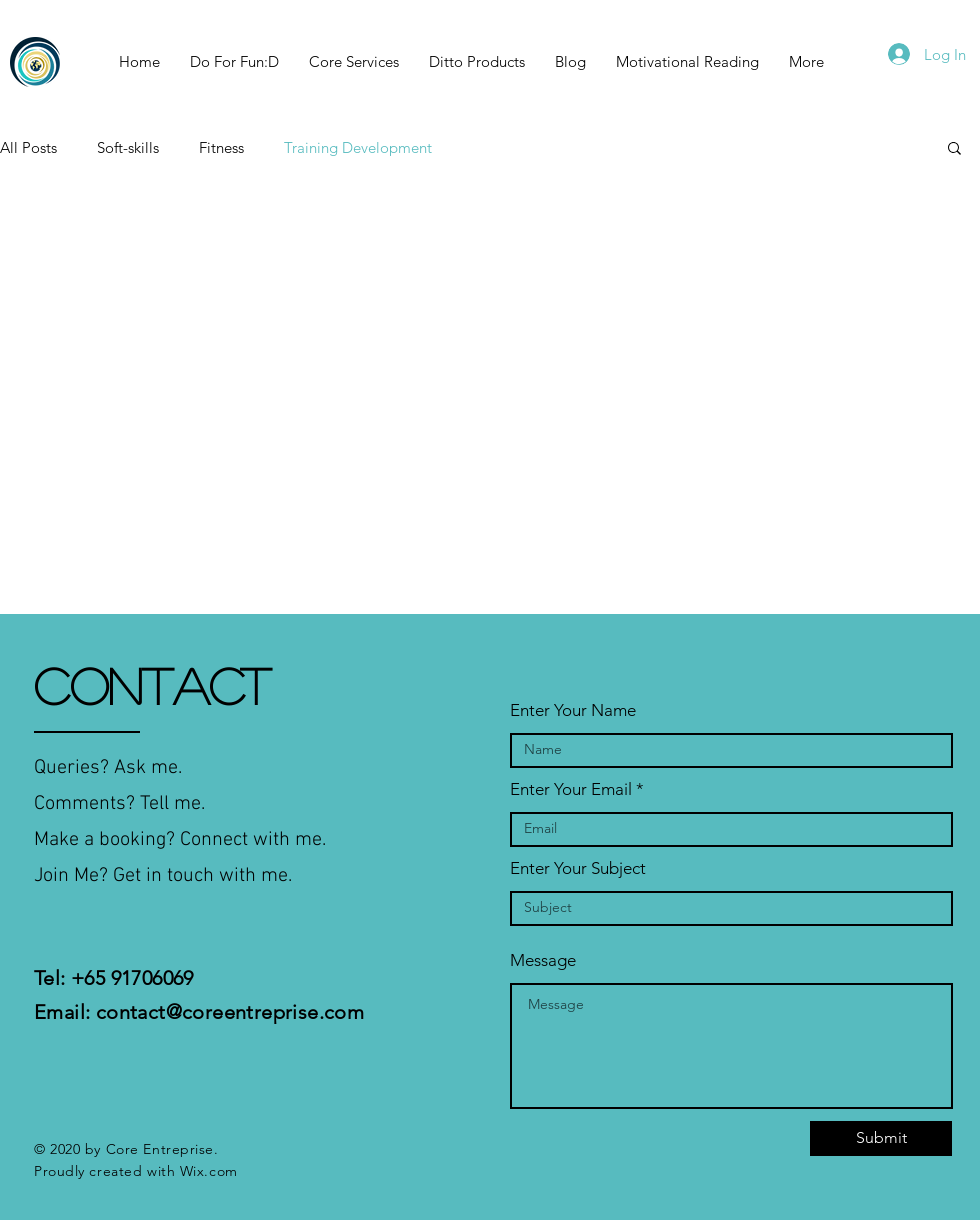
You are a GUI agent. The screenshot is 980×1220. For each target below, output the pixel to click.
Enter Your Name (573, 710)
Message (543, 960)
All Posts (28, 147)
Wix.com (209, 1171)
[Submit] (881, 1138)
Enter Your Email (571, 789)
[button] (954, 149)
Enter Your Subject (578, 868)
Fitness (221, 147)
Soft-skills (128, 147)
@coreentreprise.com (265, 1012)
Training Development (358, 147)
